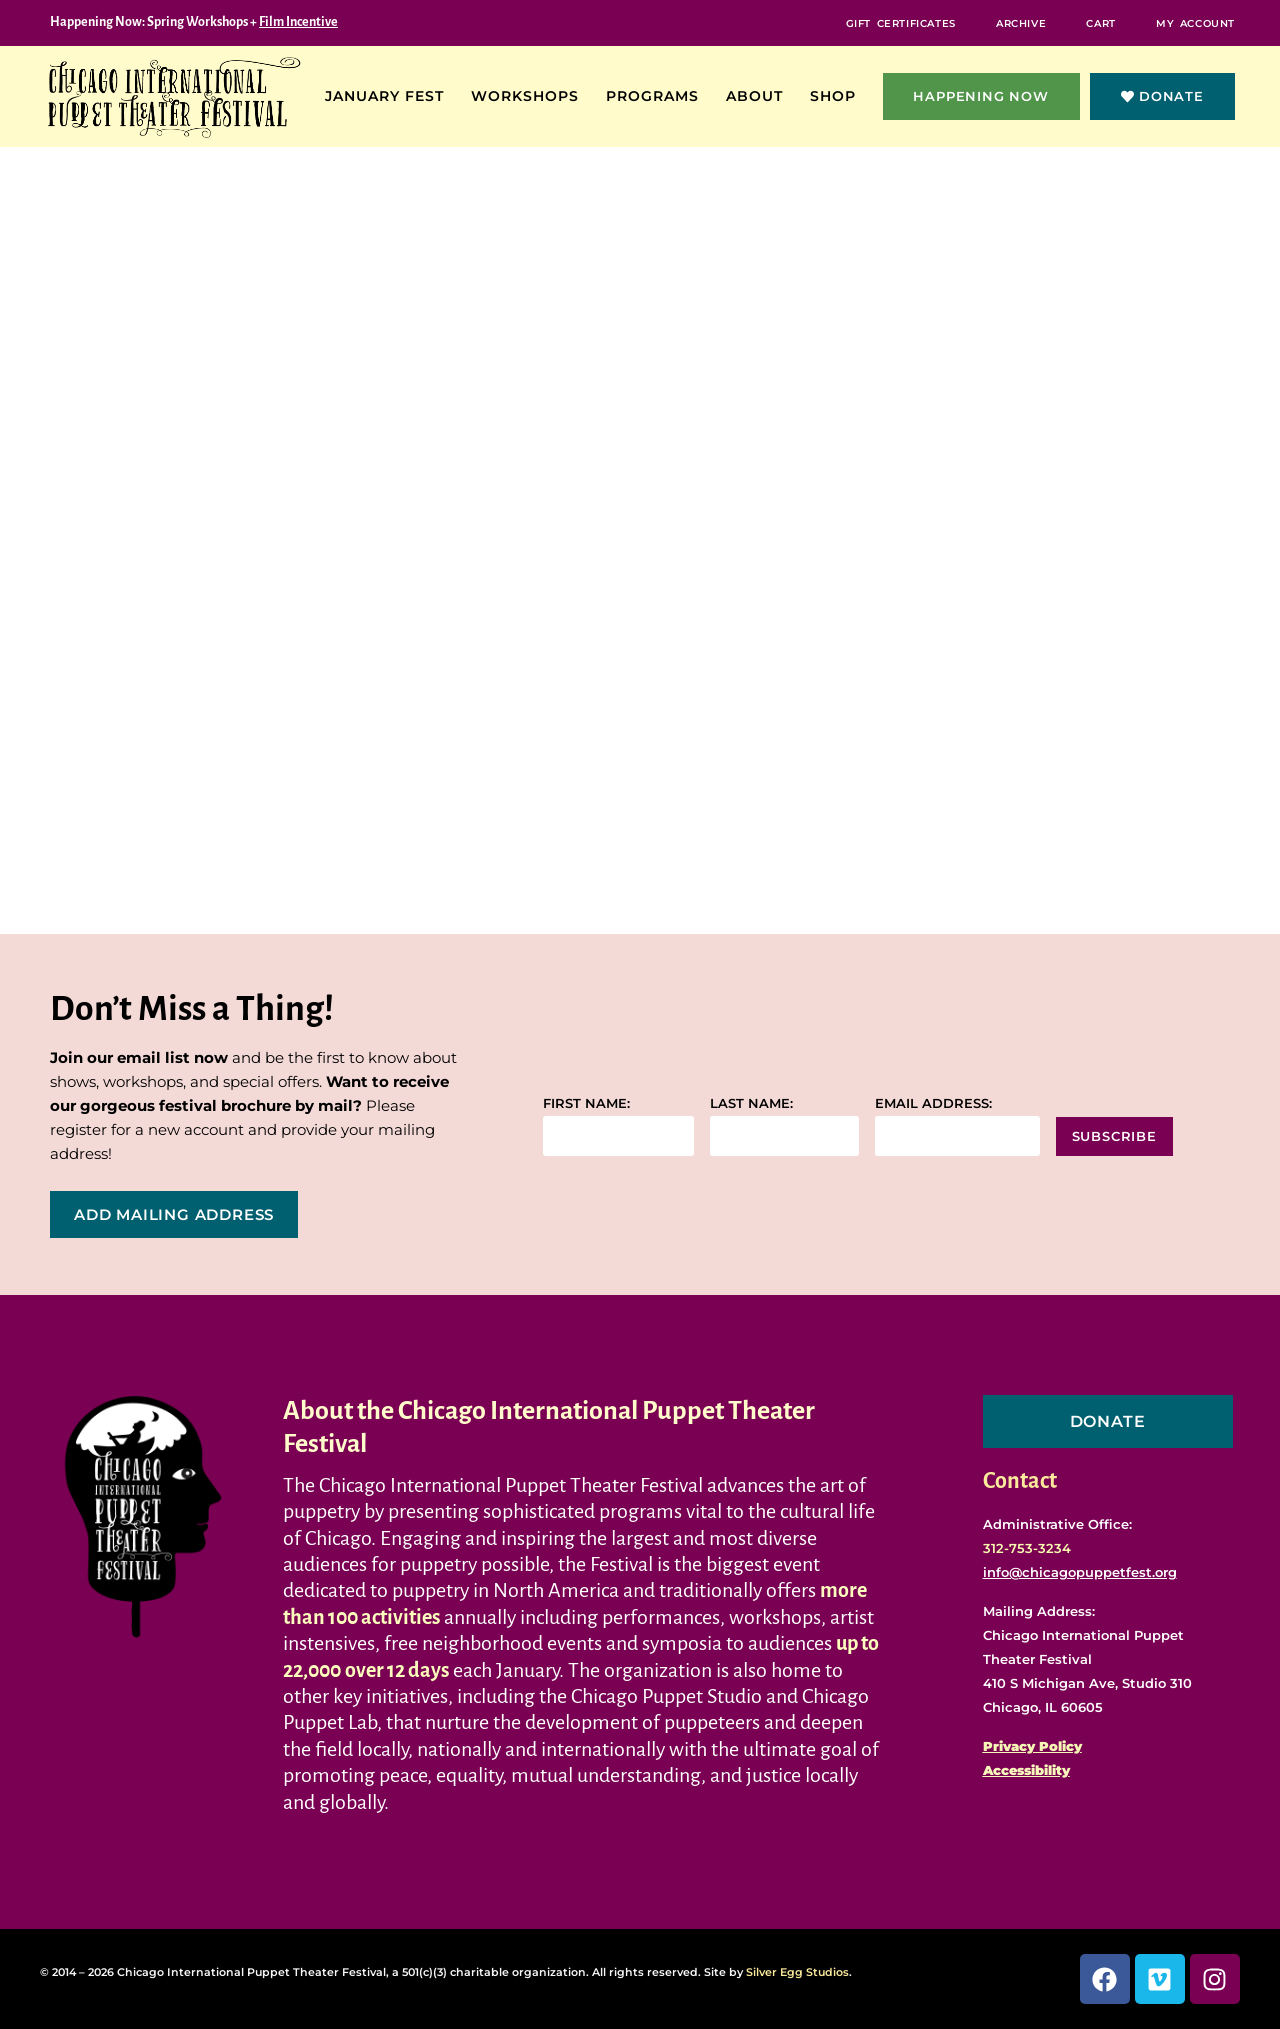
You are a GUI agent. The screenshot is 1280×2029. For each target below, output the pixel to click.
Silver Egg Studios (797, 1972)
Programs (657, 96)
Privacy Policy (1032, 1746)
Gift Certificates (894, 22)
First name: (586, 1103)
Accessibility (1026, 1770)
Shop (838, 96)
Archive (1016, 22)
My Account (1194, 22)
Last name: (751, 1103)
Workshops (530, 96)
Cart (1098, 22)
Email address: (933, 1103)
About (759, 96)
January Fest (389, 96)
